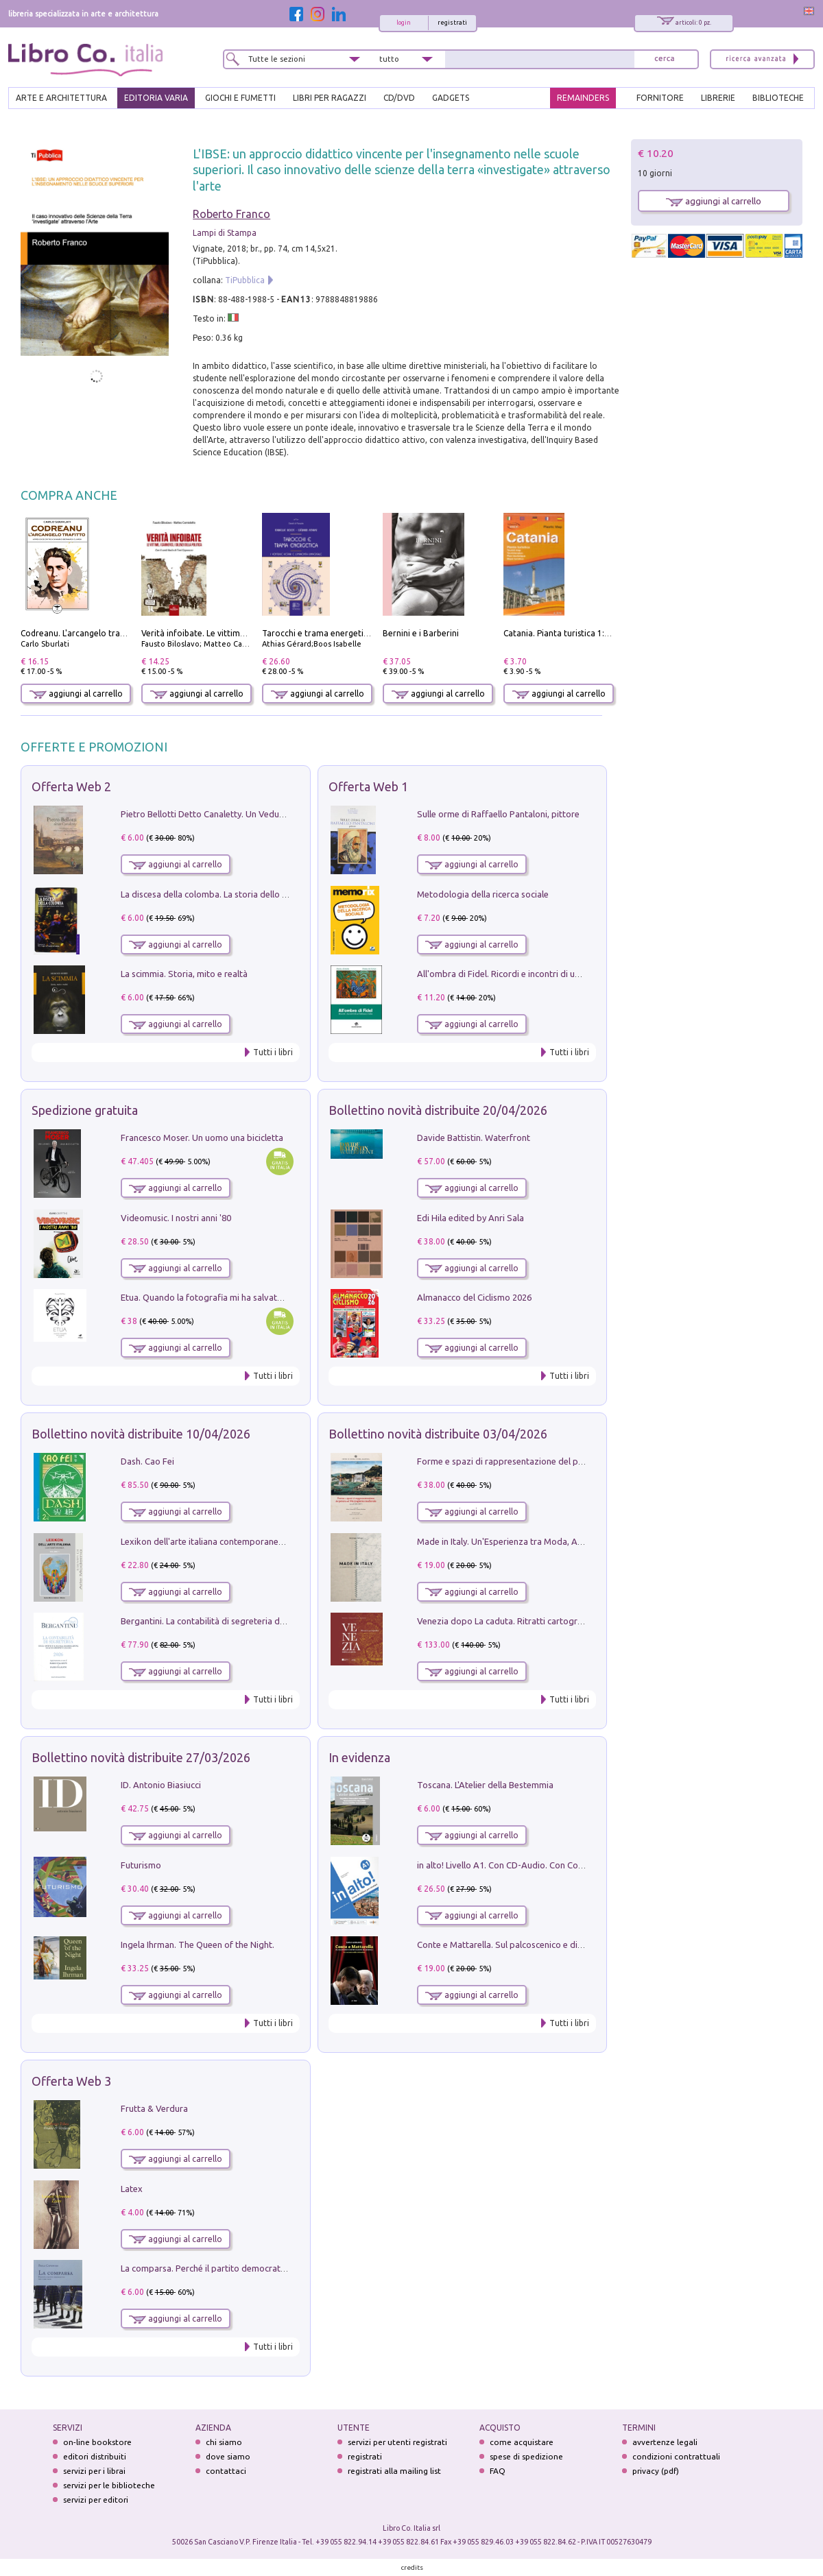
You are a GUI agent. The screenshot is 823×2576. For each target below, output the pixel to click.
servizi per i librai (94, 2470)
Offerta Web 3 (71, 2081)
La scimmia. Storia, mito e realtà (184, 973)
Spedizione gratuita (85, 1110)
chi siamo (224, 2441)
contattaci (226, 2470)
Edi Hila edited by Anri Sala (470, 1218)
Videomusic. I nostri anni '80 (176, 1218)
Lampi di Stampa (225, 232)
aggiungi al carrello (76, 693)
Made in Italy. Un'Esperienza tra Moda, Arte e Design (521, 1541)
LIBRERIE (718, 97)
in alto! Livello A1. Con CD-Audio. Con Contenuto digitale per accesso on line (568, 1865)
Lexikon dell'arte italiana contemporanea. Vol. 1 (215, 1541)
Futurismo (141, 1865)
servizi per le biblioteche (109, 2485)
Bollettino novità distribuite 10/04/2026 (141, 1434)
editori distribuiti (94, 2456)
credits (412, 2567)
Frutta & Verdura (154, 2108)
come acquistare (521, 2441)
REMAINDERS (583, 97)
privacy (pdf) (655, 2470)
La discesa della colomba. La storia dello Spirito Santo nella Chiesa (252, 894)
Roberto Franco (231, 214)
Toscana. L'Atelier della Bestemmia (485, 1785)
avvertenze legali (664, 2441)
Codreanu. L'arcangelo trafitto (79, 633)
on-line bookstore (97, 2441)
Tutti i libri (273, 1052)
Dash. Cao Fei (147, 1461)
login (403, 22)
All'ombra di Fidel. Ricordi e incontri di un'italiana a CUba (529, 973)
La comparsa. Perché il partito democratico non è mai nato (237, 2268)
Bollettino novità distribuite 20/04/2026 (438, 1110)
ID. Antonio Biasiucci (161, 1785)
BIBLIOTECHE (778, 97)
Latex (132, 2188)
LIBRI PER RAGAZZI (329, 97)
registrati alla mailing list (394, 2470)
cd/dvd (399, 97)
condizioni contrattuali (676, 2456)
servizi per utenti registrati (397, 2441)
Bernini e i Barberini (421, 633)
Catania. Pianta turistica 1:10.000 (566, 633)
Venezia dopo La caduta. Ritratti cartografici (505, 1621)
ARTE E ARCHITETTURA (61, 97)
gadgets (450, 97)
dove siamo (228, 2456)
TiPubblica (245, 280)
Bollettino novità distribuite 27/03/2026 (141, 1757)
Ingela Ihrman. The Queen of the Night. (197, 1944)
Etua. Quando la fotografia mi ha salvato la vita (215, 1297)
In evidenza (359, 1757)
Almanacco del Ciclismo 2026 (474, 1297)
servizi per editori (95, 2499)
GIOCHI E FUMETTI (240, 97)
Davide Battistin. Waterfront (473, 1137)
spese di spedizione (526, 2456)
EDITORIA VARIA (156, 97)
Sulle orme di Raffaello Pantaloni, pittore (498, 814)
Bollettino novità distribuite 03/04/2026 (438, 1434)
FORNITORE (660, 97)
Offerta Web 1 (368, 786)
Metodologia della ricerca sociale (483, 894)
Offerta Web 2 (71, 786)
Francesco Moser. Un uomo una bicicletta (202, 1137)
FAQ (497, 2470)
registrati (452, 22)
